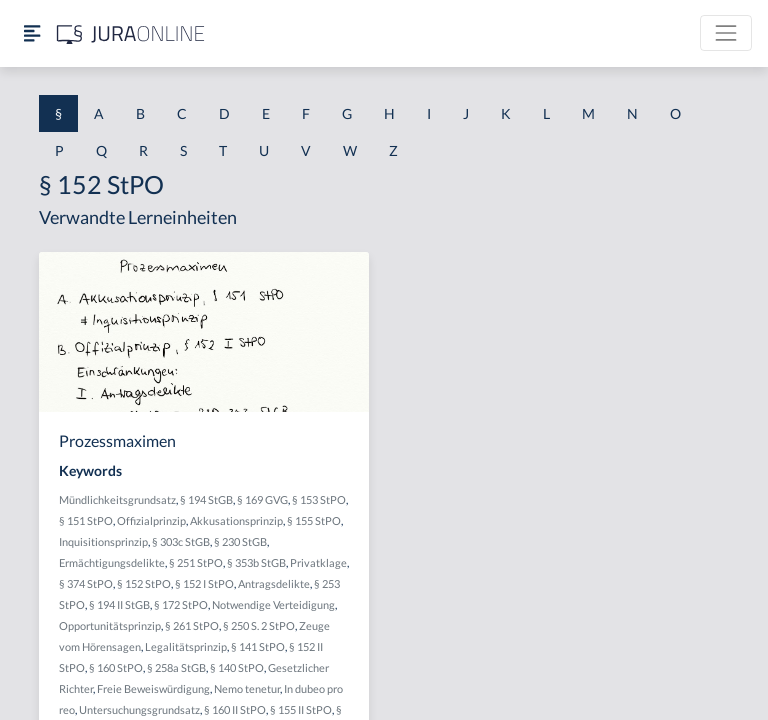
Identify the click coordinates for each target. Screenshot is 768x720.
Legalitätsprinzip (186, 646)
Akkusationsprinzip (236, 520)
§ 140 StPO (237, 667)
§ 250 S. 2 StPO (259, 625)
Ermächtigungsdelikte (112, 562)
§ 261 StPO (192, 625)
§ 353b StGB (256, 562)
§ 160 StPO (116, 667)
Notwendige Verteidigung (273, 604)
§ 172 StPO (181, 604)
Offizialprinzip (151, 520)
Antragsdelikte (274, 583)
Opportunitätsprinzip (110, 625)
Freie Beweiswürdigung (153, 688)
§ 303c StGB (181, 541)
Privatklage (318, 562)
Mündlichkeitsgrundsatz (117, 499)
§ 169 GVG (262, 499)
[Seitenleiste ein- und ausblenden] (32, 33)
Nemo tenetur (247, 688)
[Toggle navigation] (726, 33)
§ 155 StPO (314, 520)
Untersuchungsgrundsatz (139, 709)
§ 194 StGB (206, 499)
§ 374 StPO (86, 583)
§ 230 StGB (240, 541)
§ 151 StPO (86, 520)
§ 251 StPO (196, 562)
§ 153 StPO (319, 499)
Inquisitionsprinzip (103, 541)
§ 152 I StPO (204, 583)
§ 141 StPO (258, 646)
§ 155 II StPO (301, 709)
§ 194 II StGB (119, 604)
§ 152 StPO (144, 583)
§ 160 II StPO (235, 709)
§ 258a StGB (176, 667)
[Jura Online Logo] (131, 33)
